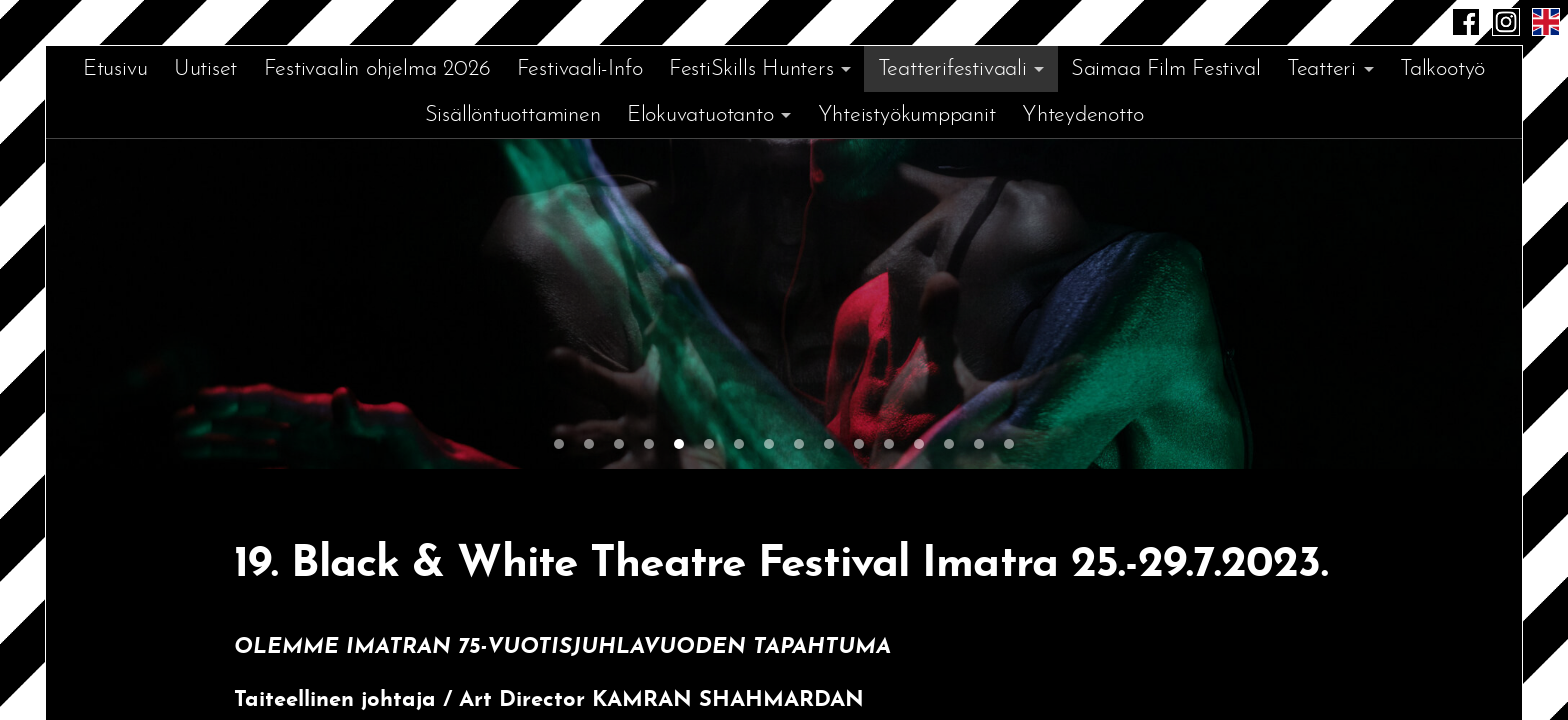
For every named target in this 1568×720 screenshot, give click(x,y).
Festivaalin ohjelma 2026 (377, 69)
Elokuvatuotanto (700, 115)
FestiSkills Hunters (751, 69)
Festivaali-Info (580, 69)
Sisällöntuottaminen (513, 115)
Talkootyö (1442, 69)
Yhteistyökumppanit (907, 115)
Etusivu (115, 69)
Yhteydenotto (1082, 115)
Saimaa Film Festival (1166, 69)
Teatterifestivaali (952, 69)
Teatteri (1321, 69)
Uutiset (205, 69)
